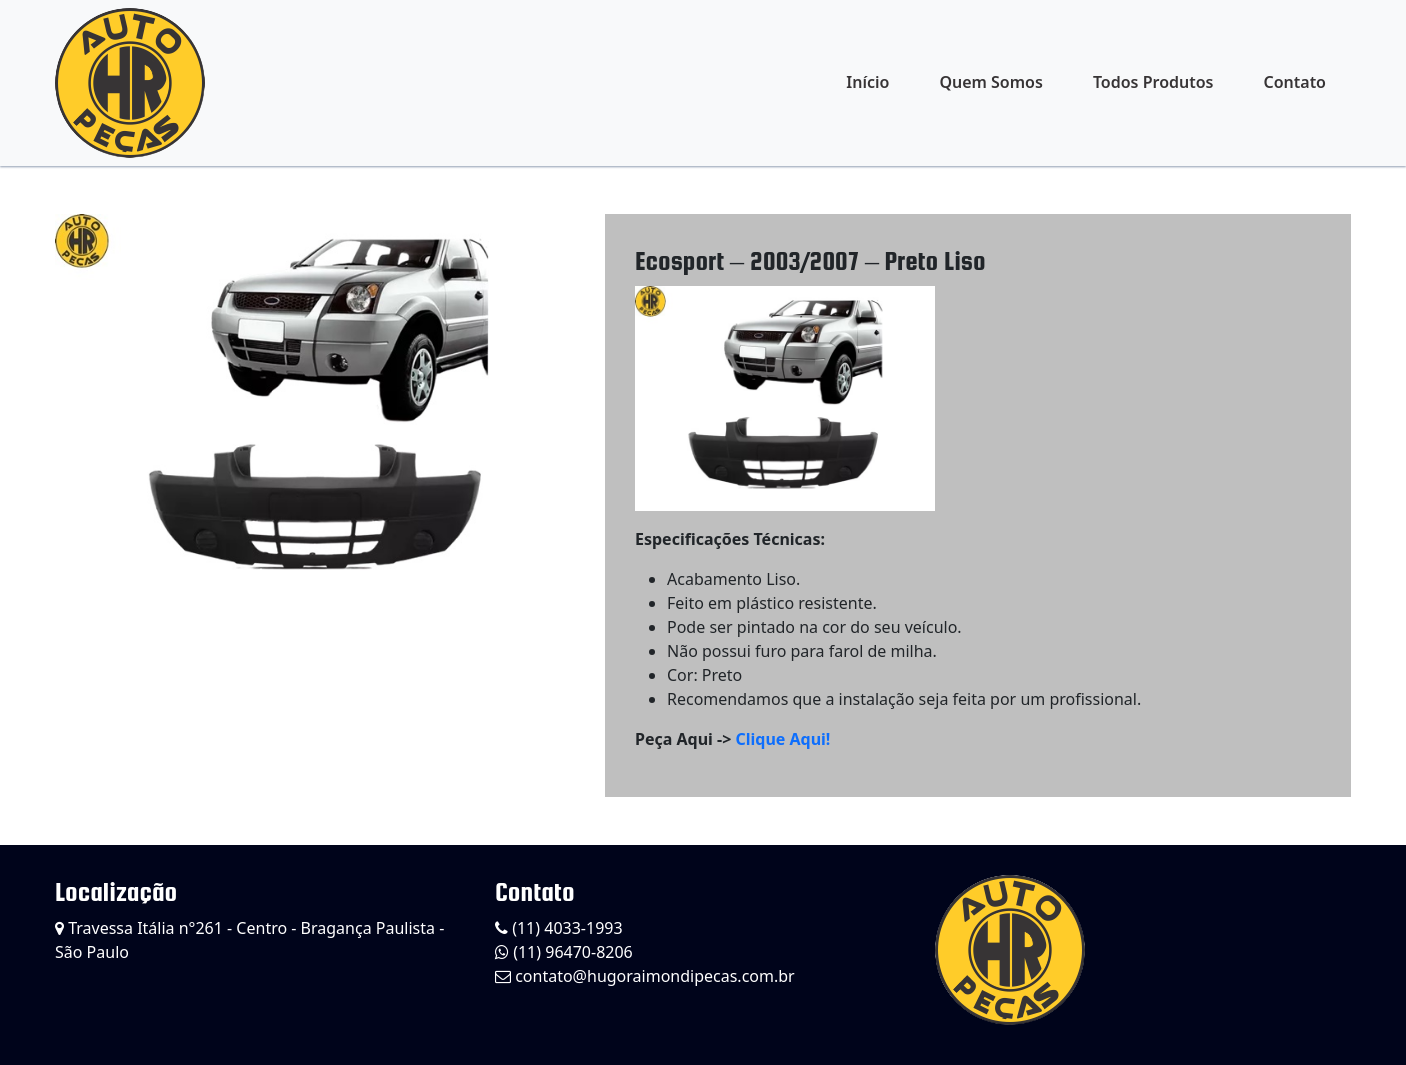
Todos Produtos (1153, 82)
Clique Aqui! (782, 739)
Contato (1294, 82)
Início (867, 82)
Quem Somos (990, 82)
